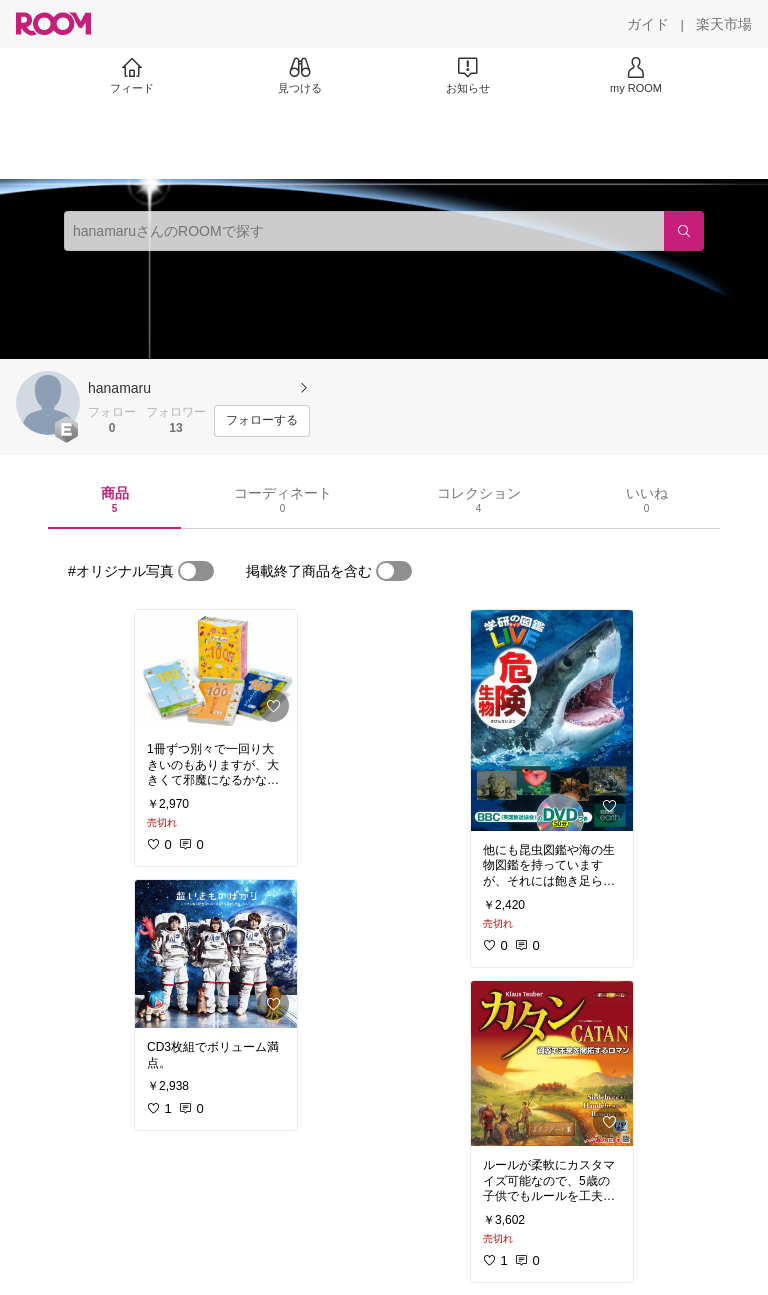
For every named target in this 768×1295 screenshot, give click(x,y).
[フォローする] (262, 421)
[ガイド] (648, 24)
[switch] (196, 571)
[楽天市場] (724, 24)
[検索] (684, 231)
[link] (216, 670)
